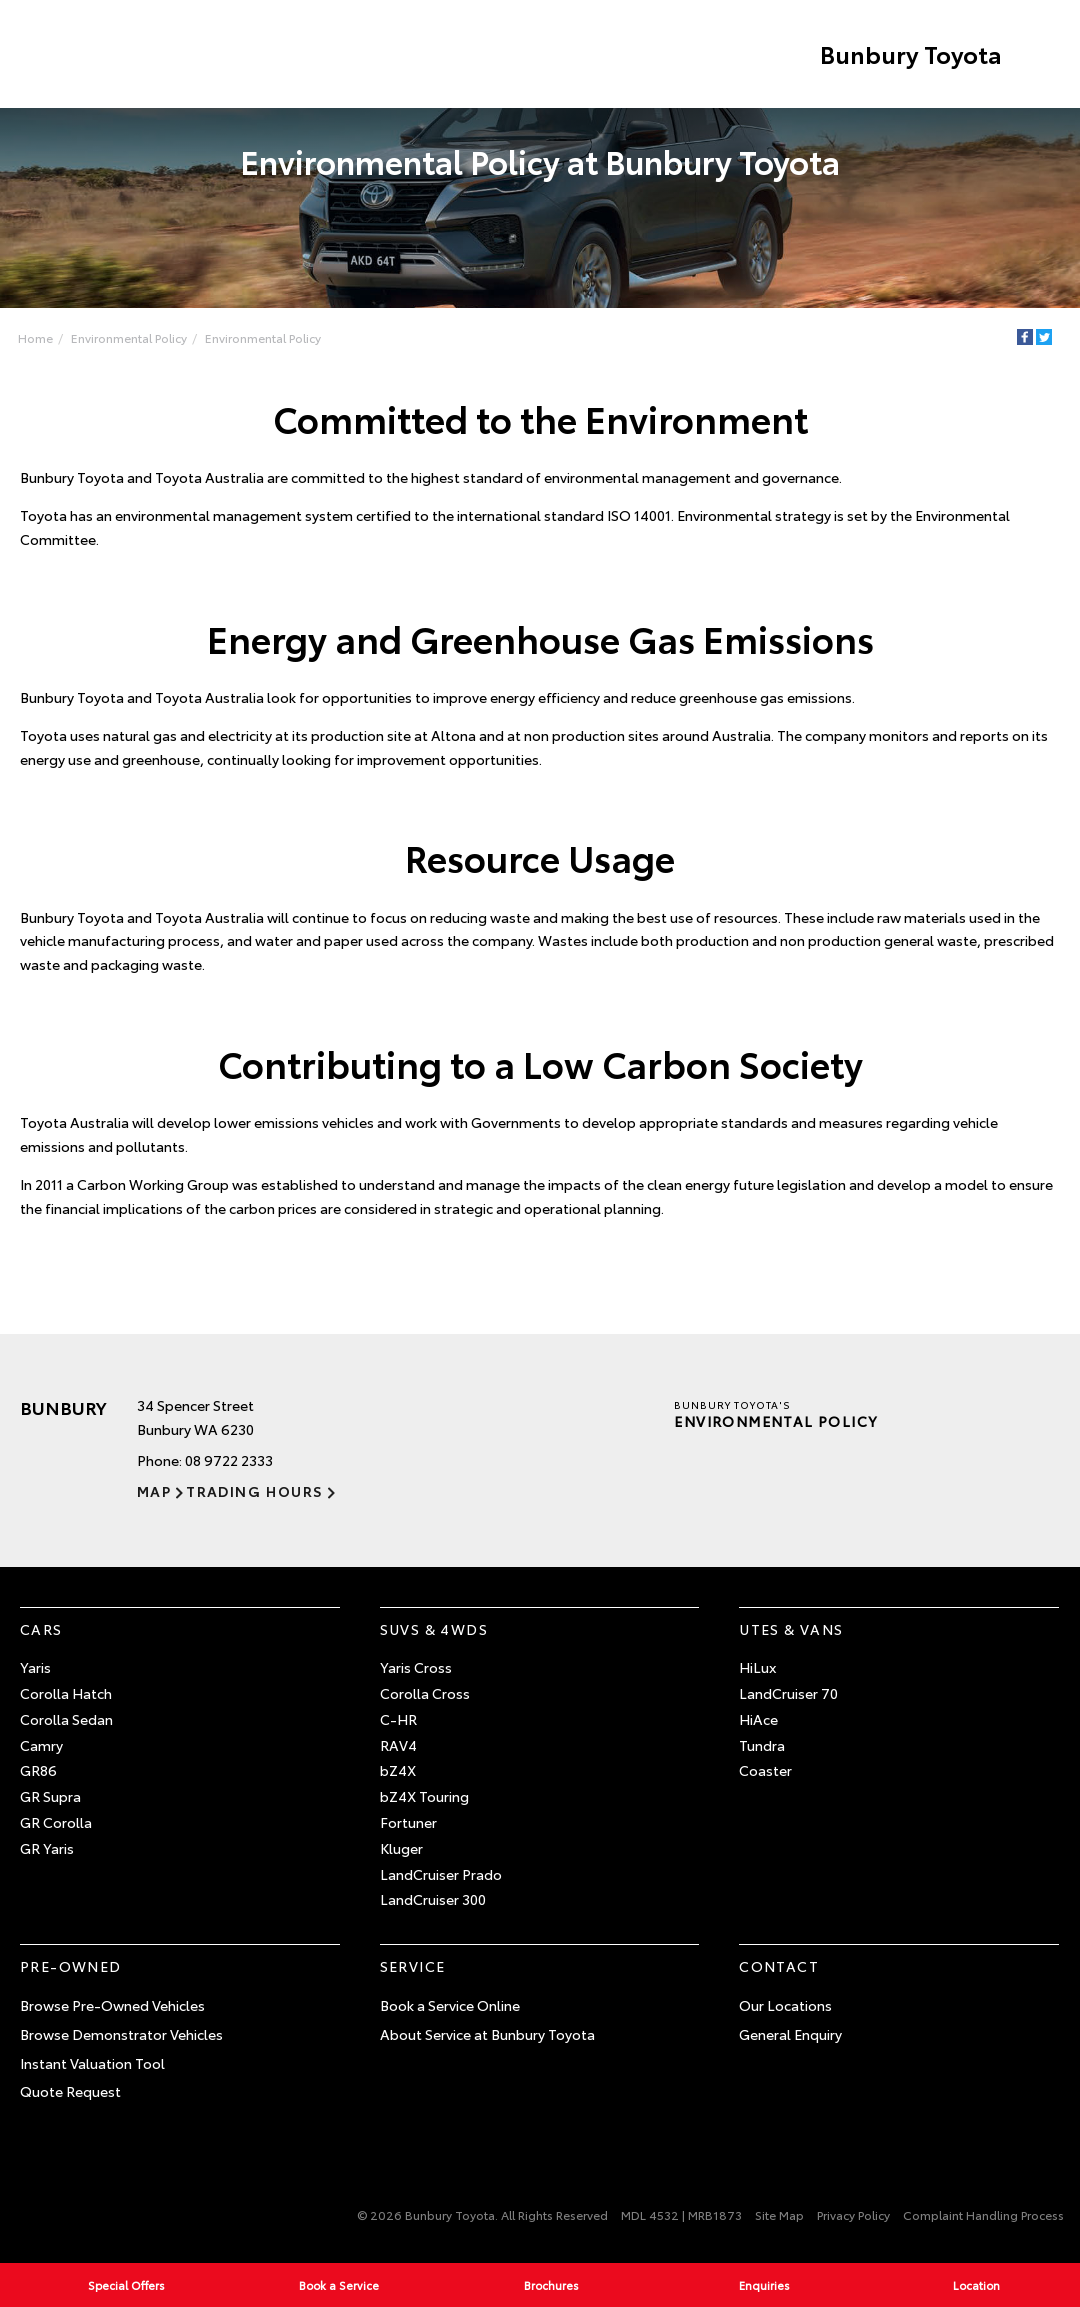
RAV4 (398, 1745)
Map (154, 1491)
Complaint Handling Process (983, 2214)
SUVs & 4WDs (434, 1629)
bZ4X (398, 1771)
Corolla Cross (425, 1693)
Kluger (401, 1848)
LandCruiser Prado (441, 1874)
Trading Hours (254, 1491)
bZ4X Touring (424, 1796)
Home (35, 337)
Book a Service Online (450, 2005)
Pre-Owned (71, 1966)
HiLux (757, 1667)
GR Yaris (47, 1848)
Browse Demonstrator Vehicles (121, 2034)
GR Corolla (56, 1822)
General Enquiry (790, 2034)
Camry (41, 1745)
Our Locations (785, 2005)
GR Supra (50, 1796)
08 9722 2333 (229, 1460)
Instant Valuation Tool (92, 2063)
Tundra (762, 1745)
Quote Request (70, 2092)
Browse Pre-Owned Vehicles (112, 2005)
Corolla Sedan (66, 1719)
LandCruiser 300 (433, 1900)
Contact (779, 1966)
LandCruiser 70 (788, 1693)
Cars (41, 1629)
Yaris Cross (416, 1667)
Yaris (35, 1667)
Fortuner (408, 1822)
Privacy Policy (853, 2214)
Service (413, 1966)
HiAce (758, 1719)
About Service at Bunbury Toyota (487, 2034)
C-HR (398, 1719)
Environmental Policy (129, 337)
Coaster (765, 1771)
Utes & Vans (791, 1629)
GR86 (38, 1771)
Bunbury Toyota (909, 54)
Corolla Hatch (66, 1693)
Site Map (779, 2214)
